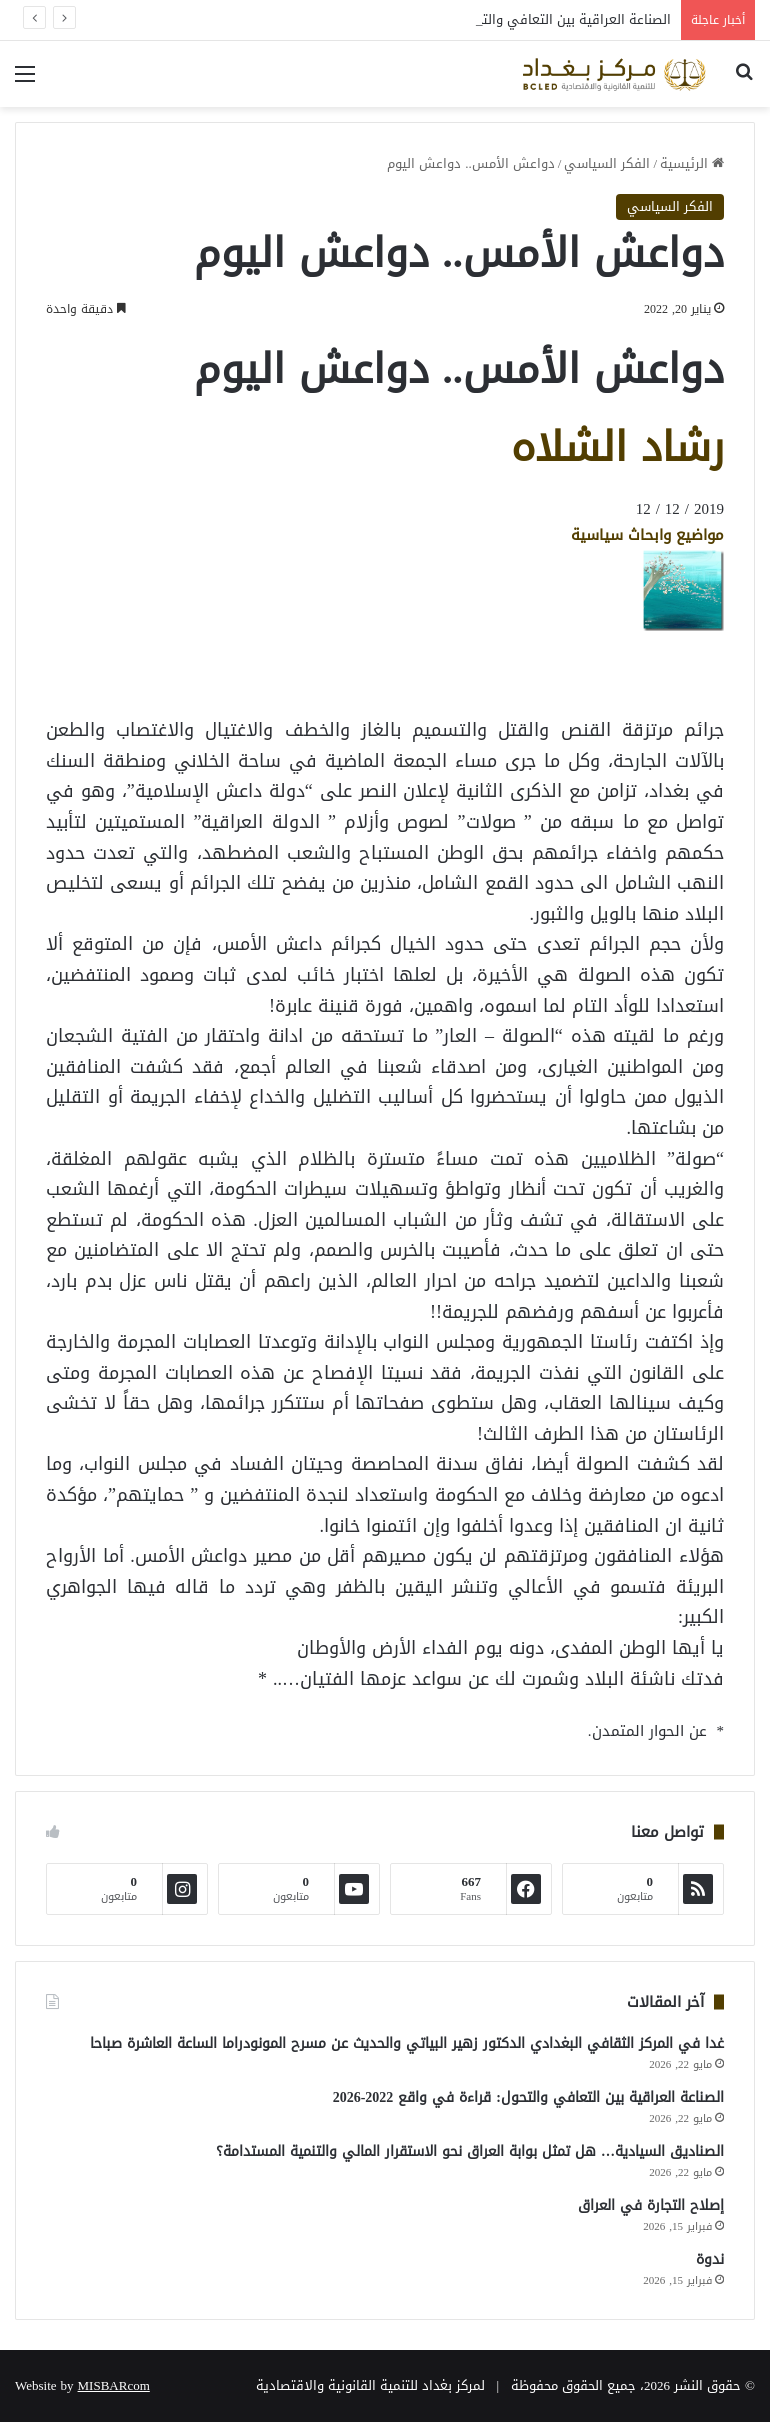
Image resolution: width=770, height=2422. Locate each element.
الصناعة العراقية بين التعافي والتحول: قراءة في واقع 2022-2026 (528, 2097)
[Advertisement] (564, 677)
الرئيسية (692, 163)
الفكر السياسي (607, 163)
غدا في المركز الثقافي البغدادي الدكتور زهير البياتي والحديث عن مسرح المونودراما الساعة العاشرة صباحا (407, 2043)
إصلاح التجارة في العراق (651, 2205)
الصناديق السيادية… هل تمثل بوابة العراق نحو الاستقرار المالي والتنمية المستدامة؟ (470, 2151)
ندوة (710, 2259)
